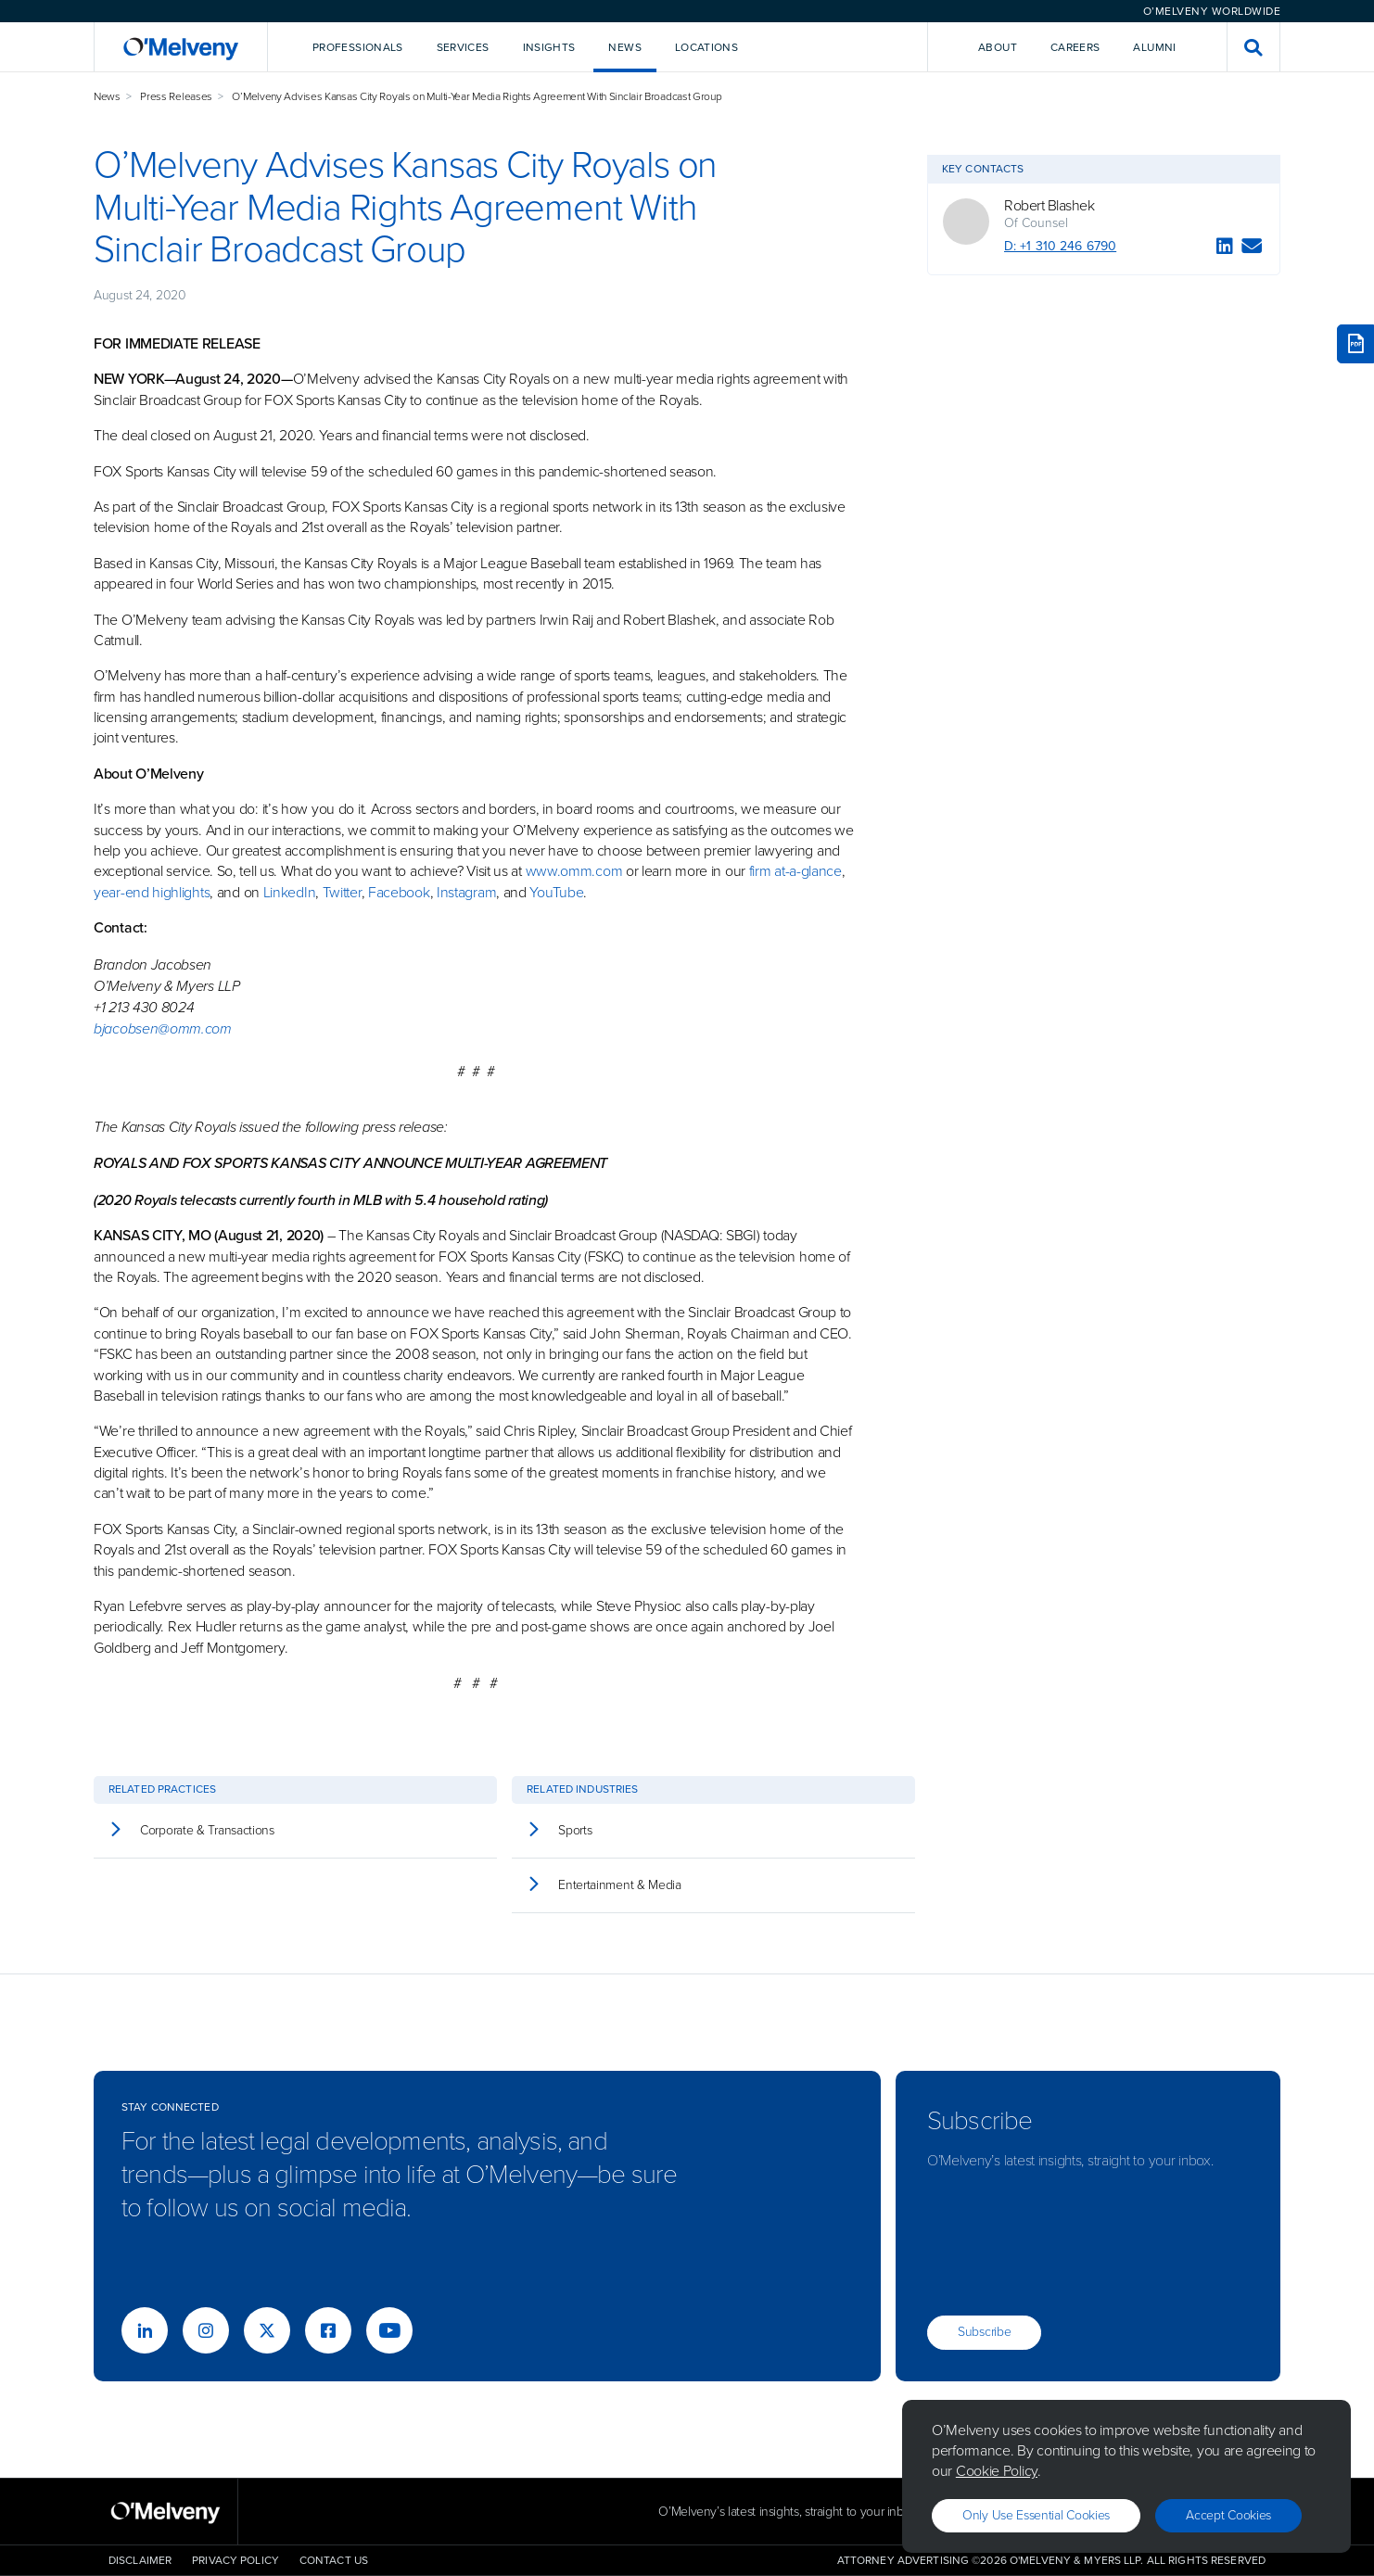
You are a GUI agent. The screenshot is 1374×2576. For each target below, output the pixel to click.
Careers (1075, 47)
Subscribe (984, 2331)
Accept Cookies (1228, 2515)
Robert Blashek (1049, 205)
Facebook (399, 892)
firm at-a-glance (795, 871)
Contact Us (333, 2560)
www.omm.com (574, 871)
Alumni (1154, 47)
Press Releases (176, 96)
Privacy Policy (235, 2560)
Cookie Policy (996, 2470)
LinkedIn (289, 892)
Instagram (466, 892)
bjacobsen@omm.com (163, 1028)
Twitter (340, 892)
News (107, 96)
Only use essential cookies (1036, 2515)
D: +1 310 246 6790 (1060, 246)
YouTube (556, 892)
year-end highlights (152, 892)
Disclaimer (140, 2560)
